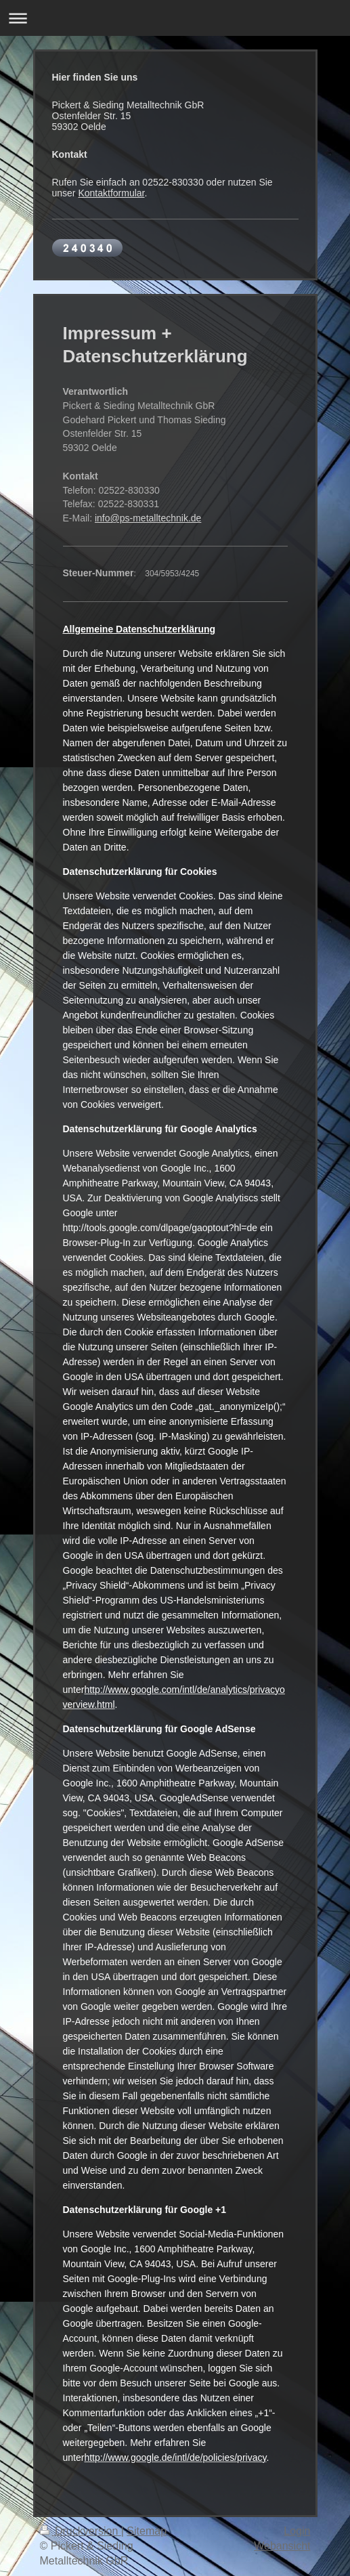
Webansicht (282, 2546)
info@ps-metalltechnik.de (148, 518)
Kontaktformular (111, 193)
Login (297, 2531)
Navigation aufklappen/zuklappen (175, 18)
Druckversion (80, 2531)
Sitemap (147, 2531)
